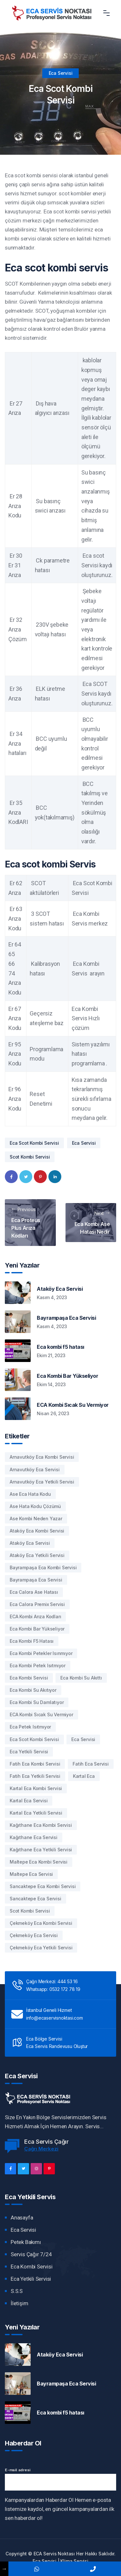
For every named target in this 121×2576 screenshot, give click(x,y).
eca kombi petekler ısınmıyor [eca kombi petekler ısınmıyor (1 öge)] (41, 1653)
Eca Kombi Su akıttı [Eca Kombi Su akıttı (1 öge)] (81, 1677)
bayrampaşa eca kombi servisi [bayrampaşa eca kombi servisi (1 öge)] (43, 1567)
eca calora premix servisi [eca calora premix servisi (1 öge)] (37, 1604)
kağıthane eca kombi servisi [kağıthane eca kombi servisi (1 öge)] (41, 1825)
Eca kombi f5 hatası (60, 1347)
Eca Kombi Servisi (32, 2266)
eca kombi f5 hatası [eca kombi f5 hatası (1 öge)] (32, 1641)
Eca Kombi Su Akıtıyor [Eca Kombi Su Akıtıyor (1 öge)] (33, 1690)
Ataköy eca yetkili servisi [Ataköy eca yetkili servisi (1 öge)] (37, 1555)
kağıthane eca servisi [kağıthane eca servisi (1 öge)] (33, 1837)
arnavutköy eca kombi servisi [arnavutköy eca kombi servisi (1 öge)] (42, 1457)
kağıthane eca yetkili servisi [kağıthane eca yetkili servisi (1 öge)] (41, 1849)
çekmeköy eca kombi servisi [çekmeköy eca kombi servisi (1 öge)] (41, 1923)
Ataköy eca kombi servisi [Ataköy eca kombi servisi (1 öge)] (37, 1530)
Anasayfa (22, 2217)
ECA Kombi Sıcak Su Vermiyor (73, 1405)
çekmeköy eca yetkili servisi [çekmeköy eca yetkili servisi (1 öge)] (41, 1947)
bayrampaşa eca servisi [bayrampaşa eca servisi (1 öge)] (36, 1579)
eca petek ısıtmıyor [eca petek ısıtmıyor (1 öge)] (30, 1726)
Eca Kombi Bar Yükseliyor (67, 1376)
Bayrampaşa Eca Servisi (66, 1318)
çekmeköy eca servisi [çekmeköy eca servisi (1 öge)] (34, 1935)
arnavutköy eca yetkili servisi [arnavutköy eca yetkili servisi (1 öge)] (42, 1481)
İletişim (19, 2303)
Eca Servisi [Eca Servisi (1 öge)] (83, 1739)
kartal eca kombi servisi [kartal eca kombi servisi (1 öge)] (36, 1788)
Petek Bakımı (26, 2242)
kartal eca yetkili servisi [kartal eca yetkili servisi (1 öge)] (36, 1813)
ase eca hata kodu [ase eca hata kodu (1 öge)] (30, 1494)
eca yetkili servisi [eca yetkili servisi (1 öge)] (29, 1751)
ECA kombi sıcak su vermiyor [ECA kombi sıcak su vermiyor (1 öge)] (41, 1714)
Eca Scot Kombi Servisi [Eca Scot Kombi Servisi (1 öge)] (34, 1739)
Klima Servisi (74, 2561)
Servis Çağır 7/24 (31, 2254)
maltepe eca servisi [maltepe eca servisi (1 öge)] (31, 1874)
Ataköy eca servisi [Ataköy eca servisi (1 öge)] (30, 1543)
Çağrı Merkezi (41, 2148)
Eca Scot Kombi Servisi (34, 1143)
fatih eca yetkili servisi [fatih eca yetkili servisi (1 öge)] (35, 1776)
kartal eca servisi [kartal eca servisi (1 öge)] (28, 1800)
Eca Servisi (61, 73)
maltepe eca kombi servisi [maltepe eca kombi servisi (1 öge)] (38, 1862)
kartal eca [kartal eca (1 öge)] (84, 1776)
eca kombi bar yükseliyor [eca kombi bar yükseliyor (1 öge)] (37, 1628)
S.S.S (17, 2291)
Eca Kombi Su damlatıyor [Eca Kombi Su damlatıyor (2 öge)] (37, 1702)
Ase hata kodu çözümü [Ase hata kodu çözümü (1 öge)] (35, 1506)
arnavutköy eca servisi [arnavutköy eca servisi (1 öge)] (35, 1469)
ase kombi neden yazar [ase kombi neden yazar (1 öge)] (36, 1518)
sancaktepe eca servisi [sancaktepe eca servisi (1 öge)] (35, 1898)
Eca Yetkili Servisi (31, 2279)
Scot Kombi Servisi (30, 1157)
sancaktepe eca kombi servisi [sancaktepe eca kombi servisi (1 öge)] (43, 1886)
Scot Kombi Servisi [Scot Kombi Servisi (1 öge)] (30, 1911)
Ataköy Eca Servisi (60, 1289)
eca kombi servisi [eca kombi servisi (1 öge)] (29, 1677)
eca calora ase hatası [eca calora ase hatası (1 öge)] (34, 1592)
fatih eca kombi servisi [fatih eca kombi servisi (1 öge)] (35, 1764)
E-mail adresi (17, 2470)
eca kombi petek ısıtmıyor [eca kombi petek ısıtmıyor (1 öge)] (38, 1665)
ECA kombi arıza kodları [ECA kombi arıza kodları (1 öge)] (35, 1616)
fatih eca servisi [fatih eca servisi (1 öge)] (91, 1764)
